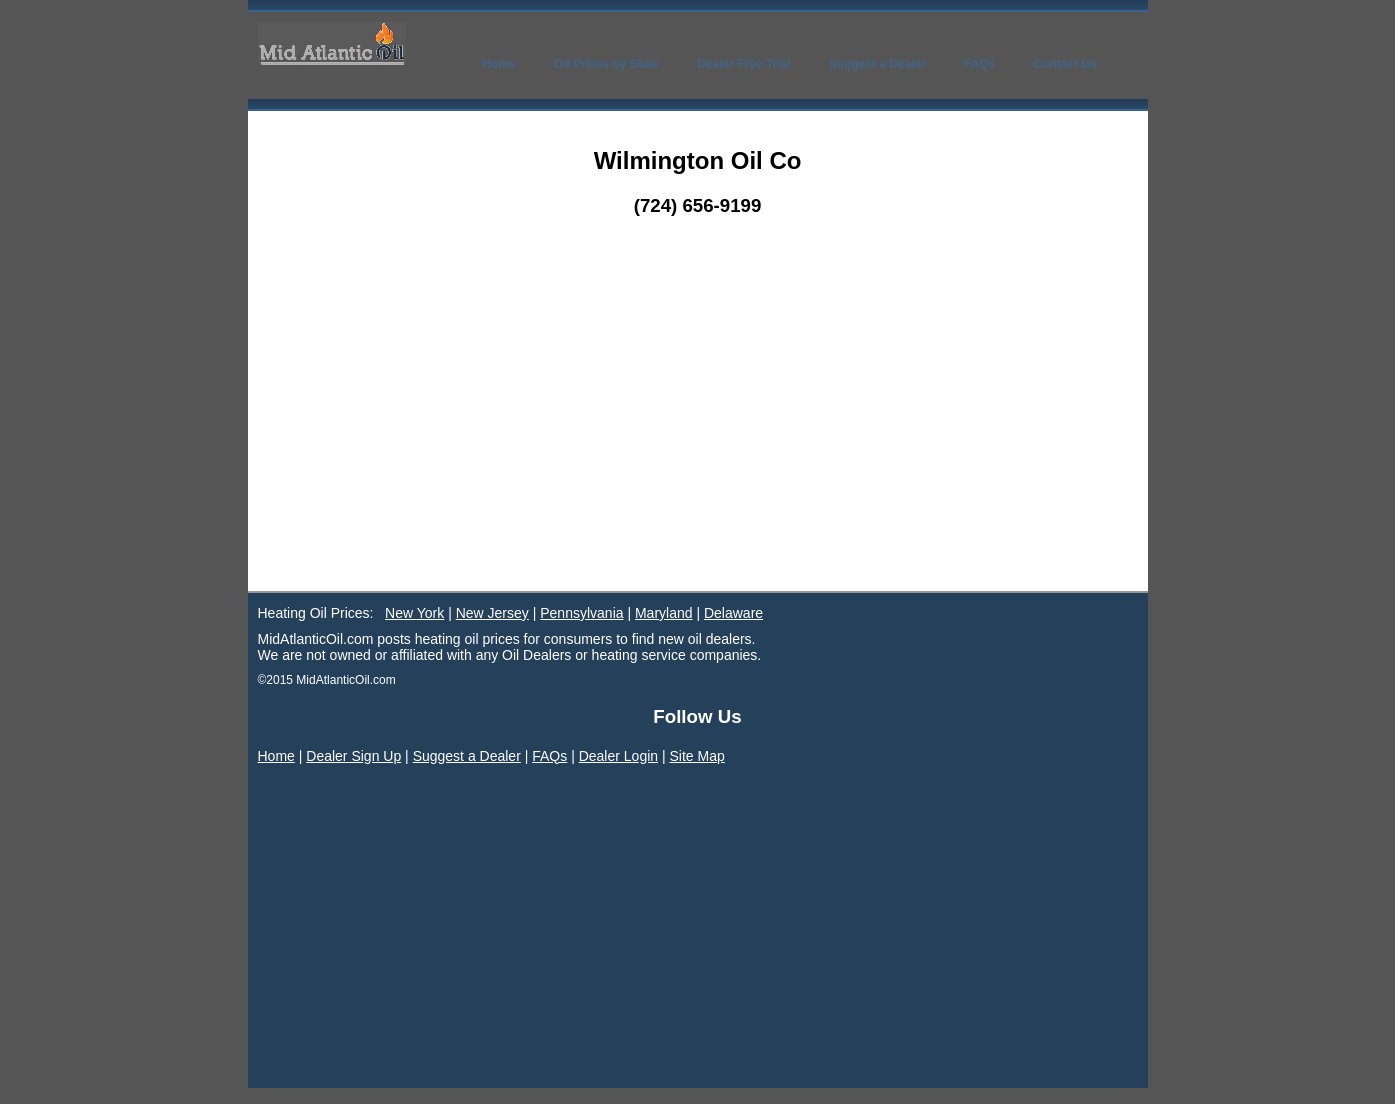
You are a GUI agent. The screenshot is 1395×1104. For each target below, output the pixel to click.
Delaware (733, 613)
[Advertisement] (698, 441)
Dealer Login (618, 756)
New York (414, 613)
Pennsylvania (581, 613)
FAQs (549, 756)
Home (276, 756)
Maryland (664, 613)
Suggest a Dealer (467, 756)
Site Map (697, 756)
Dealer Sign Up (353, 756)
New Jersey (492, 613)
